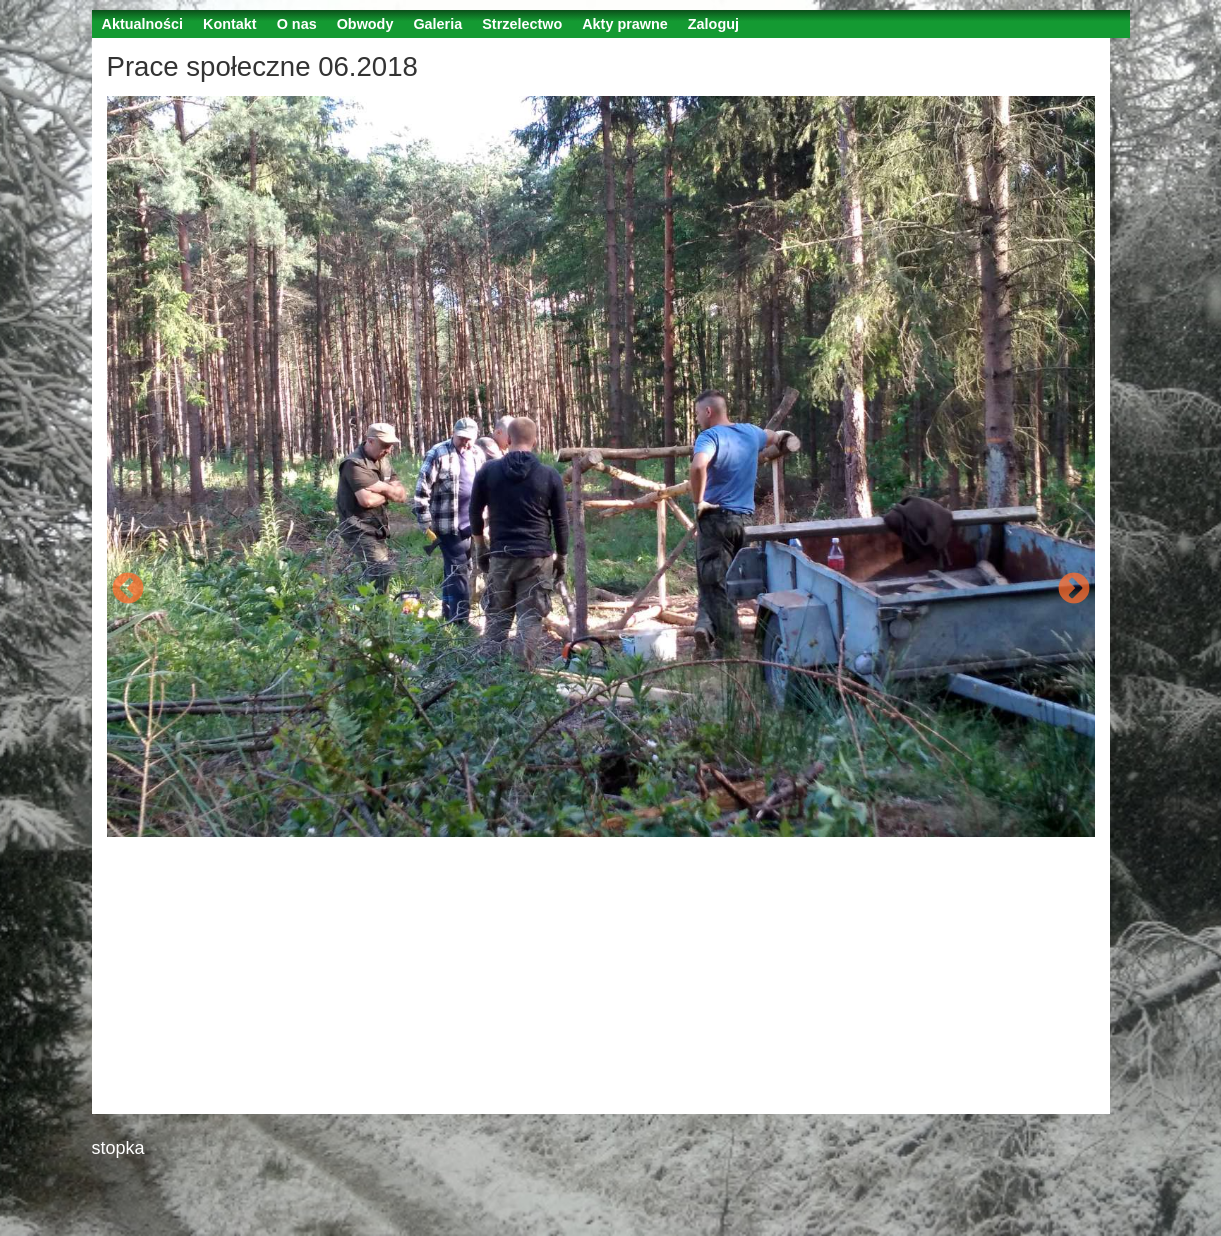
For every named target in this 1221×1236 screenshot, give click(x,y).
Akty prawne (625, 24)
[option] (601, 466)
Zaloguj (713, 24)
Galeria (437, 24)
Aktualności (143, 24)
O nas (297, 24)
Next (1074, 590)
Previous (128, 590)
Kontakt (230, 24)
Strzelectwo (522, 24)
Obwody (365, 24)
